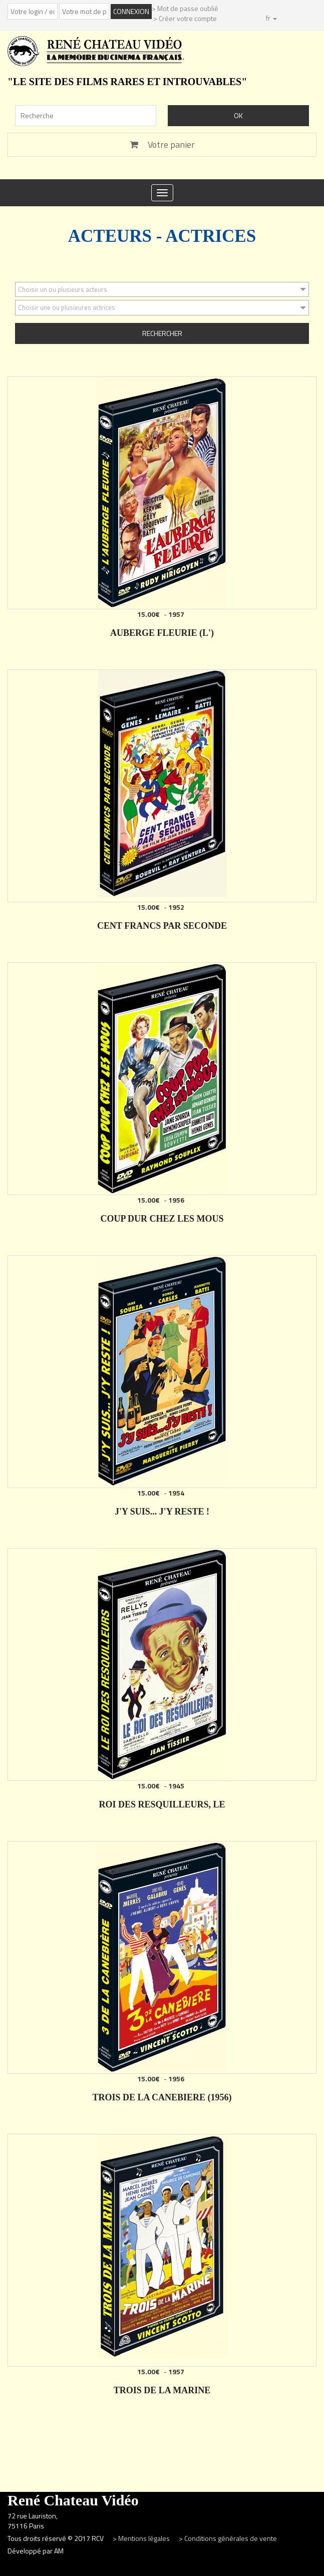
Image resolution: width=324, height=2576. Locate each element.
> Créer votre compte (185, 18)
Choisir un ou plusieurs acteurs (62, 289)
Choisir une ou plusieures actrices (66, 307)
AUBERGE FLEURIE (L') (162, 633)
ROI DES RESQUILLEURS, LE (162, 1804)
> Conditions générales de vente (228, 2538)
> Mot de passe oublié (185, 8)
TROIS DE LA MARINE (162, 2390)
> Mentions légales (142, 2538)
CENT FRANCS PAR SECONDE (162, 926)
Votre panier (162, 144)
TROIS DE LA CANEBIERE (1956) (161, 2097)
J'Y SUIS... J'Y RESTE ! (162, 1512)
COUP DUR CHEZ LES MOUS (161, 1219)
